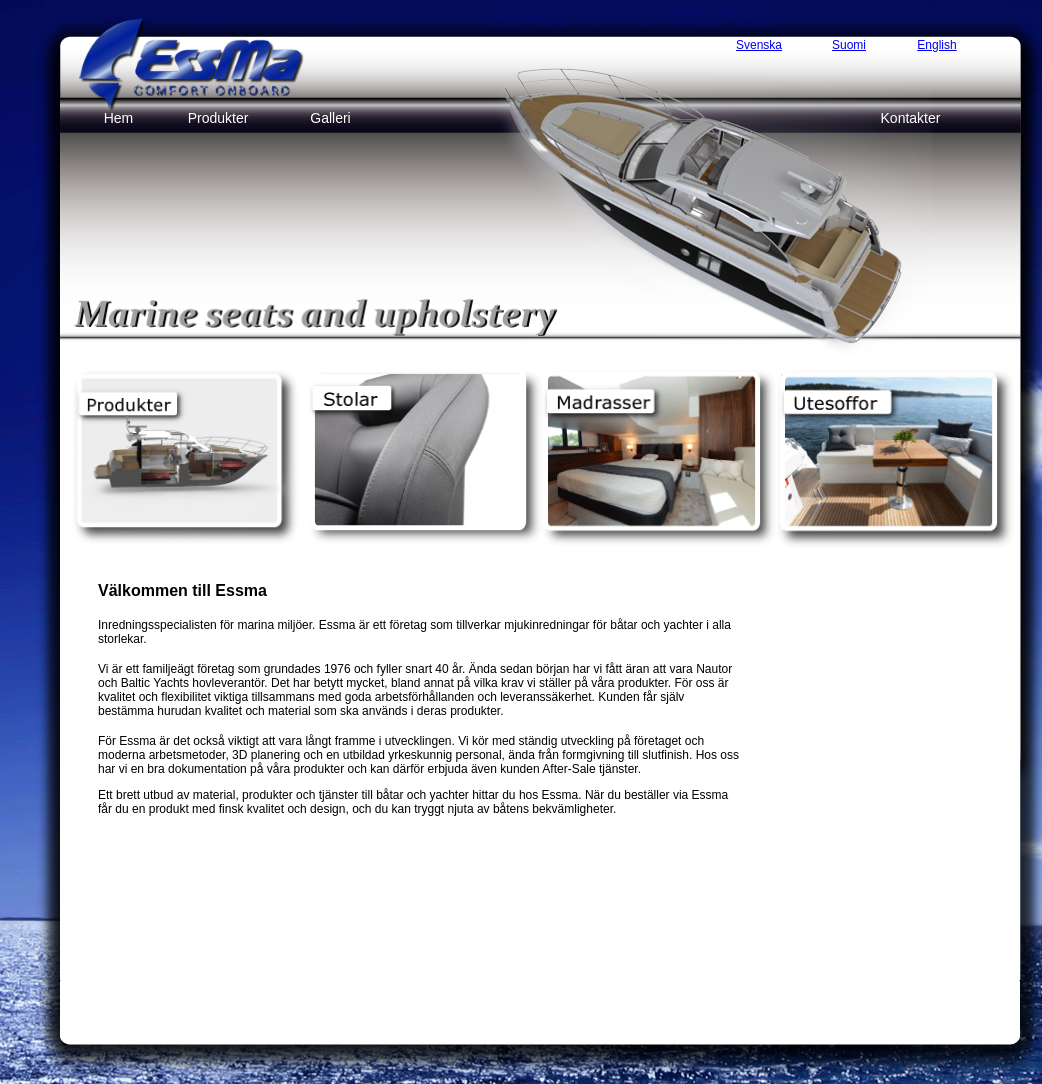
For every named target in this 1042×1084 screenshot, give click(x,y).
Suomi (849, 45)
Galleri (330, 118)
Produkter (218, 118)
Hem (119, 118)
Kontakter (911, 118)
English (936, 45)
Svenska (759, 45)
